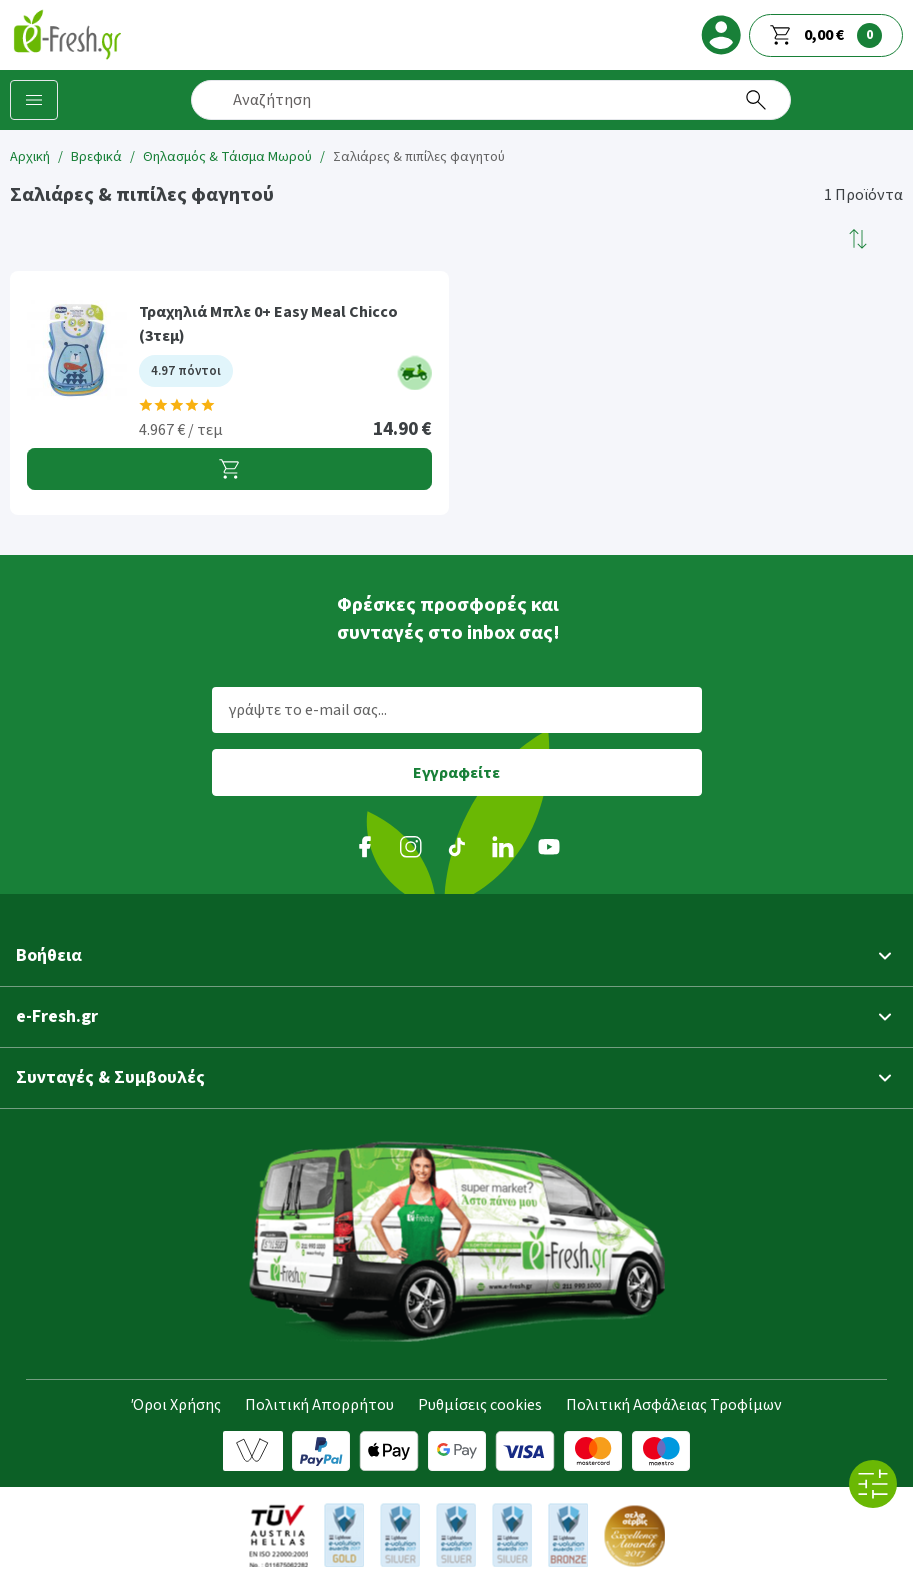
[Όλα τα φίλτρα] (873, 1484)
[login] (721, 35)
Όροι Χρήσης (176, 1405)
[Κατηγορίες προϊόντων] (34, 100)
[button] (859, 239)
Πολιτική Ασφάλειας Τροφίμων (674, 1405)
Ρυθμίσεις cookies (480, 1405)
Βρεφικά (96, 157)
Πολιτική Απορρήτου (319, 1405)
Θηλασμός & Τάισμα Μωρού (227, 157)
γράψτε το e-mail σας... (308, 710)
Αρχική (30, 157)
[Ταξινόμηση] (859, 239)
